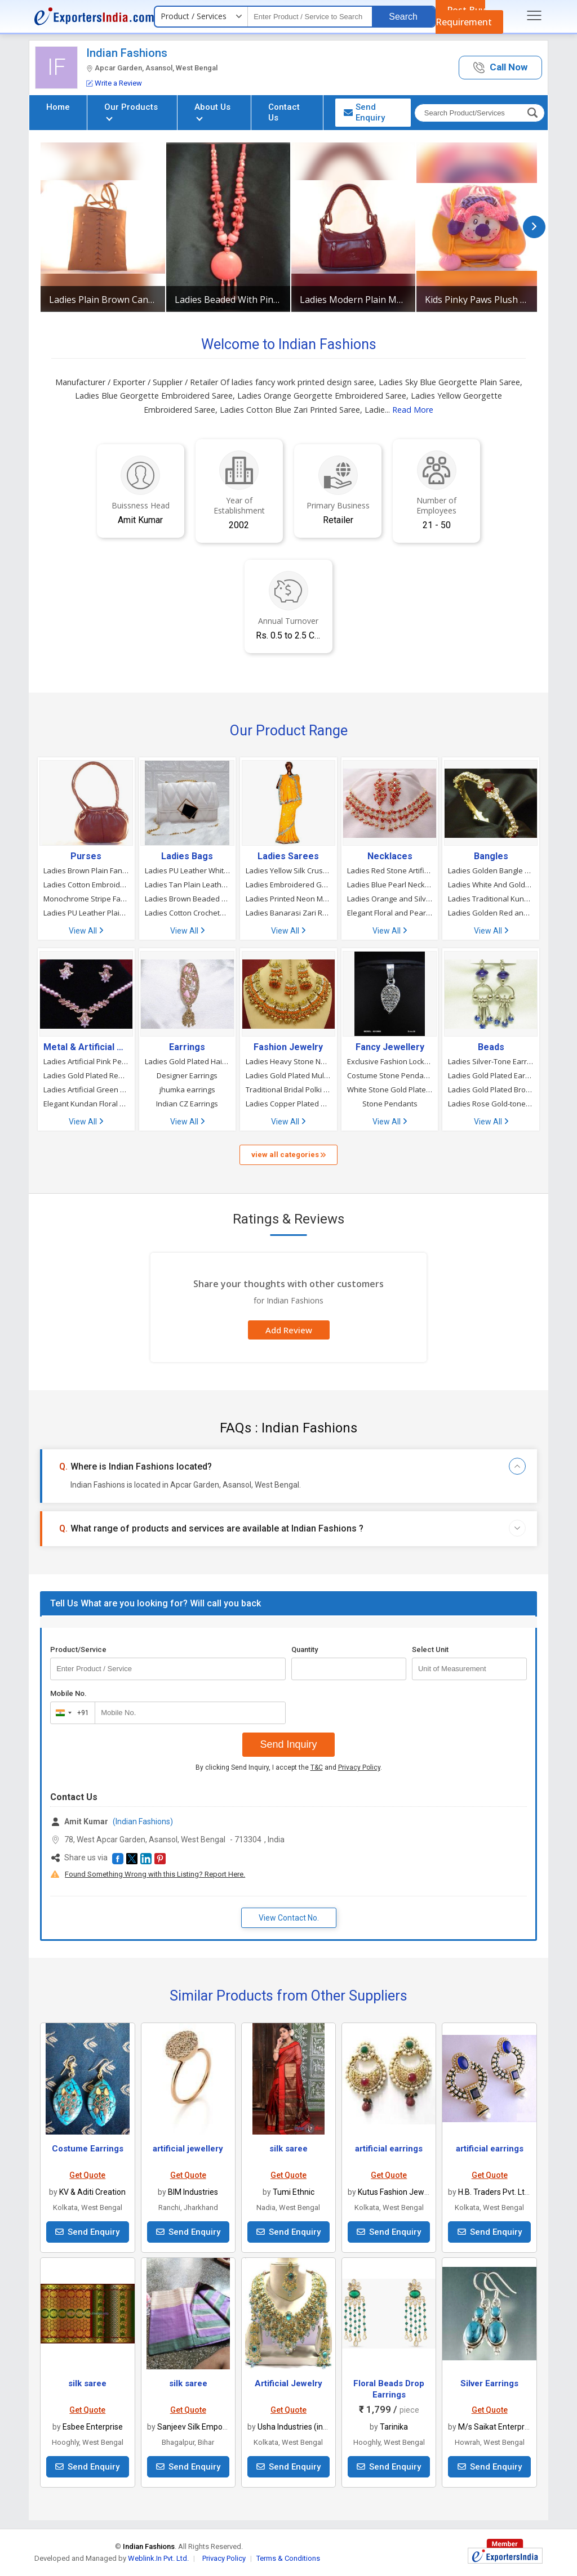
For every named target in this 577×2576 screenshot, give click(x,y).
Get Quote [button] (87, 2175)
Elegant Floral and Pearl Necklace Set (390, 913)
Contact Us (284, 112)
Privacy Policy (359, 1767)
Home (58, 107)
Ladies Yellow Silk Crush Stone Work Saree (288, 870)
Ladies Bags (187, 856)
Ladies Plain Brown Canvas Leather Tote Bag (102, 299)
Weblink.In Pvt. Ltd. (158, 2558)
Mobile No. (68, 1693)
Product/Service (78, 1649)
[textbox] (310, 16)
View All (86, 930)
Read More (412, 409)
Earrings (187, 1047)
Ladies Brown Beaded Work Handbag (187, 899)
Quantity (304, 1649)
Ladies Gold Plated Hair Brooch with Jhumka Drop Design (187, 1061)
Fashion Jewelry (288, 1047)
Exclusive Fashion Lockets (390, 1061)
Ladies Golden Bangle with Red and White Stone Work (491, 870)
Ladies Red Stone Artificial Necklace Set (390, 870)
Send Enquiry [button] (364, 112)
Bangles (491, 856)
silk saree (288, 2149)
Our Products (131, 111)
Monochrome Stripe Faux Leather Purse (86, 899)
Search (403, 16)
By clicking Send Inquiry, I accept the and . (289, 1767)
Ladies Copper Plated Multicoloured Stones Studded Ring (288, 1104)
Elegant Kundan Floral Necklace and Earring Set (86, 1104)
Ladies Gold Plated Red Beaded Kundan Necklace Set (86, 1075)
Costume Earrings (87, 2149)
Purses (85, 856)
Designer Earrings (187, 1075)
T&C (316, 1767)
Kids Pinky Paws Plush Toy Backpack (478, 299)
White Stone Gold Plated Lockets (390, 1089)
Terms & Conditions (288, 2558)
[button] (500, 67)
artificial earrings (389, 2149)
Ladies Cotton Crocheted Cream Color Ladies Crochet (187, 913)
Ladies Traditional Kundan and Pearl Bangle (491, 899)
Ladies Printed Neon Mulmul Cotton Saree (288, 899)
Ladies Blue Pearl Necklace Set (390, 884)
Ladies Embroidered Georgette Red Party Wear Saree (288, 884)
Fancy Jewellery (390, 1047)
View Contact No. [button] (289, 1917)
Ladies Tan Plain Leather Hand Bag (187, 884)
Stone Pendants (390, 1104)
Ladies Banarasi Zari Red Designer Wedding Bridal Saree (288, 913)
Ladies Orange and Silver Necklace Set (390, 899)
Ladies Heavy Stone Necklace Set (288, 1061)
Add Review (288, 1330)
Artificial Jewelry (288, 2383)
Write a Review (114, 83)
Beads (491, 1047)
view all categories (288, 1154)
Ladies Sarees (288, 856)
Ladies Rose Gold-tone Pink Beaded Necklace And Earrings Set (491, 1104)
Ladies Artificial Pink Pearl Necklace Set (86, 1061)
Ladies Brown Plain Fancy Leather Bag (86, 870)
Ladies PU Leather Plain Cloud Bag (86, 913)
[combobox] (70, 1713)
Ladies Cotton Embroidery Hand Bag (86, 884)
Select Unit (430, 1649)
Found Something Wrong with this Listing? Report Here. (155, 1874)
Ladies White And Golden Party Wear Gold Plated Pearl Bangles (491, 884)
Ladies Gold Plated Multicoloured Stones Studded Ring (288, 1075)
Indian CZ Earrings (187, 1104)
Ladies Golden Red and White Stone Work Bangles (491, 913)
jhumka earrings (187, 1089)
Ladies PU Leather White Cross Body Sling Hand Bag (187, 870)
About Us (212, 111)
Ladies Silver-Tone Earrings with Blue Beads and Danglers (491, 1061)
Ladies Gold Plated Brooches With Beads (491, 1089)
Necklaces (389, 856)
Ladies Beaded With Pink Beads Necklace (228, 299)
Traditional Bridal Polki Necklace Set (288, 1089)
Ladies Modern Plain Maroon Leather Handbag (353, 299)
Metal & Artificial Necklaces (86, 1047)
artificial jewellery (188, 2149)
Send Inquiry (288, 1744)
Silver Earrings (489, 2383)
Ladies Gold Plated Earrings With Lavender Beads (491, 1075)
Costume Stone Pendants (390, 1075)
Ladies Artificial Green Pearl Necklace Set (86, 1089)
